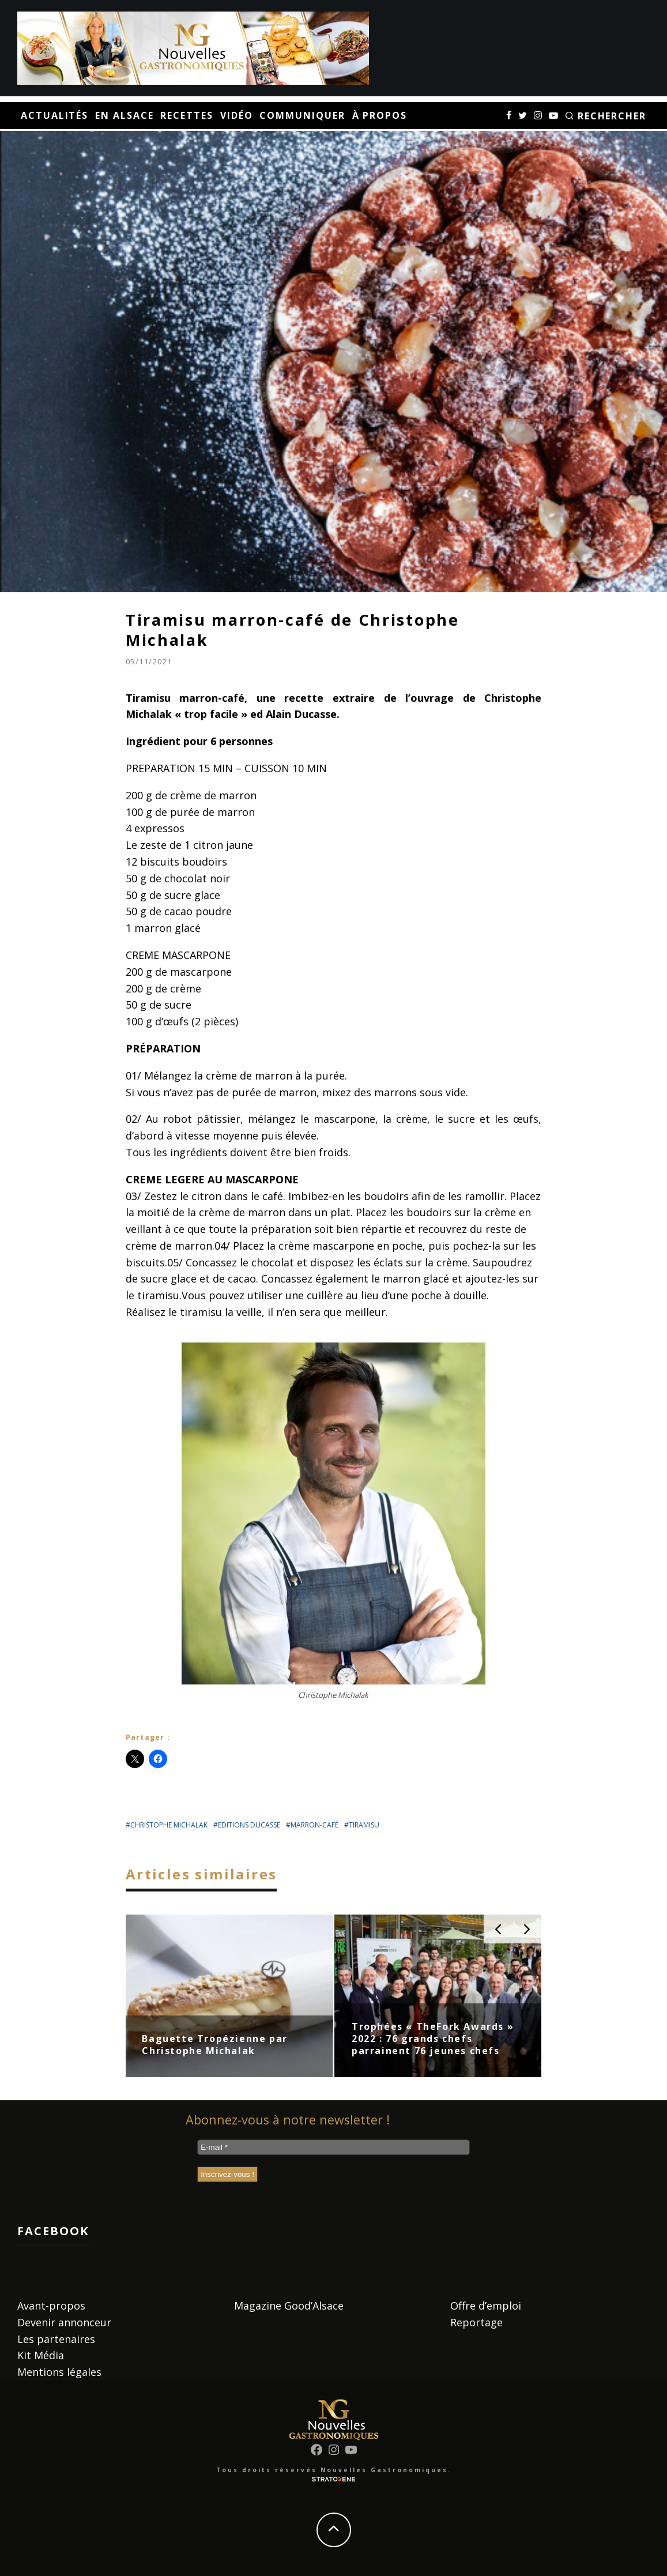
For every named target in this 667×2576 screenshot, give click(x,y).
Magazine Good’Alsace (289, 2305)
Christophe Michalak (169, 1825)
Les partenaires (56, 2339)
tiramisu (364, 1825)
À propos (379, 115)
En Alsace (124, 115)
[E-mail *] (333, 2147)
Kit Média (40, 2355)
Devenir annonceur (64, 2322)
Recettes (186, 115)
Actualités (54, 115)
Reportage (476, 2322)
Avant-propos (51, 2305)
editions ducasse (249, 1825)
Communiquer (302, 115)
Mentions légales (59, 2372)
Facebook (53, 2231)
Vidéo (236, 115)
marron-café (314, 1825)
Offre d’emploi (485, 2305)
